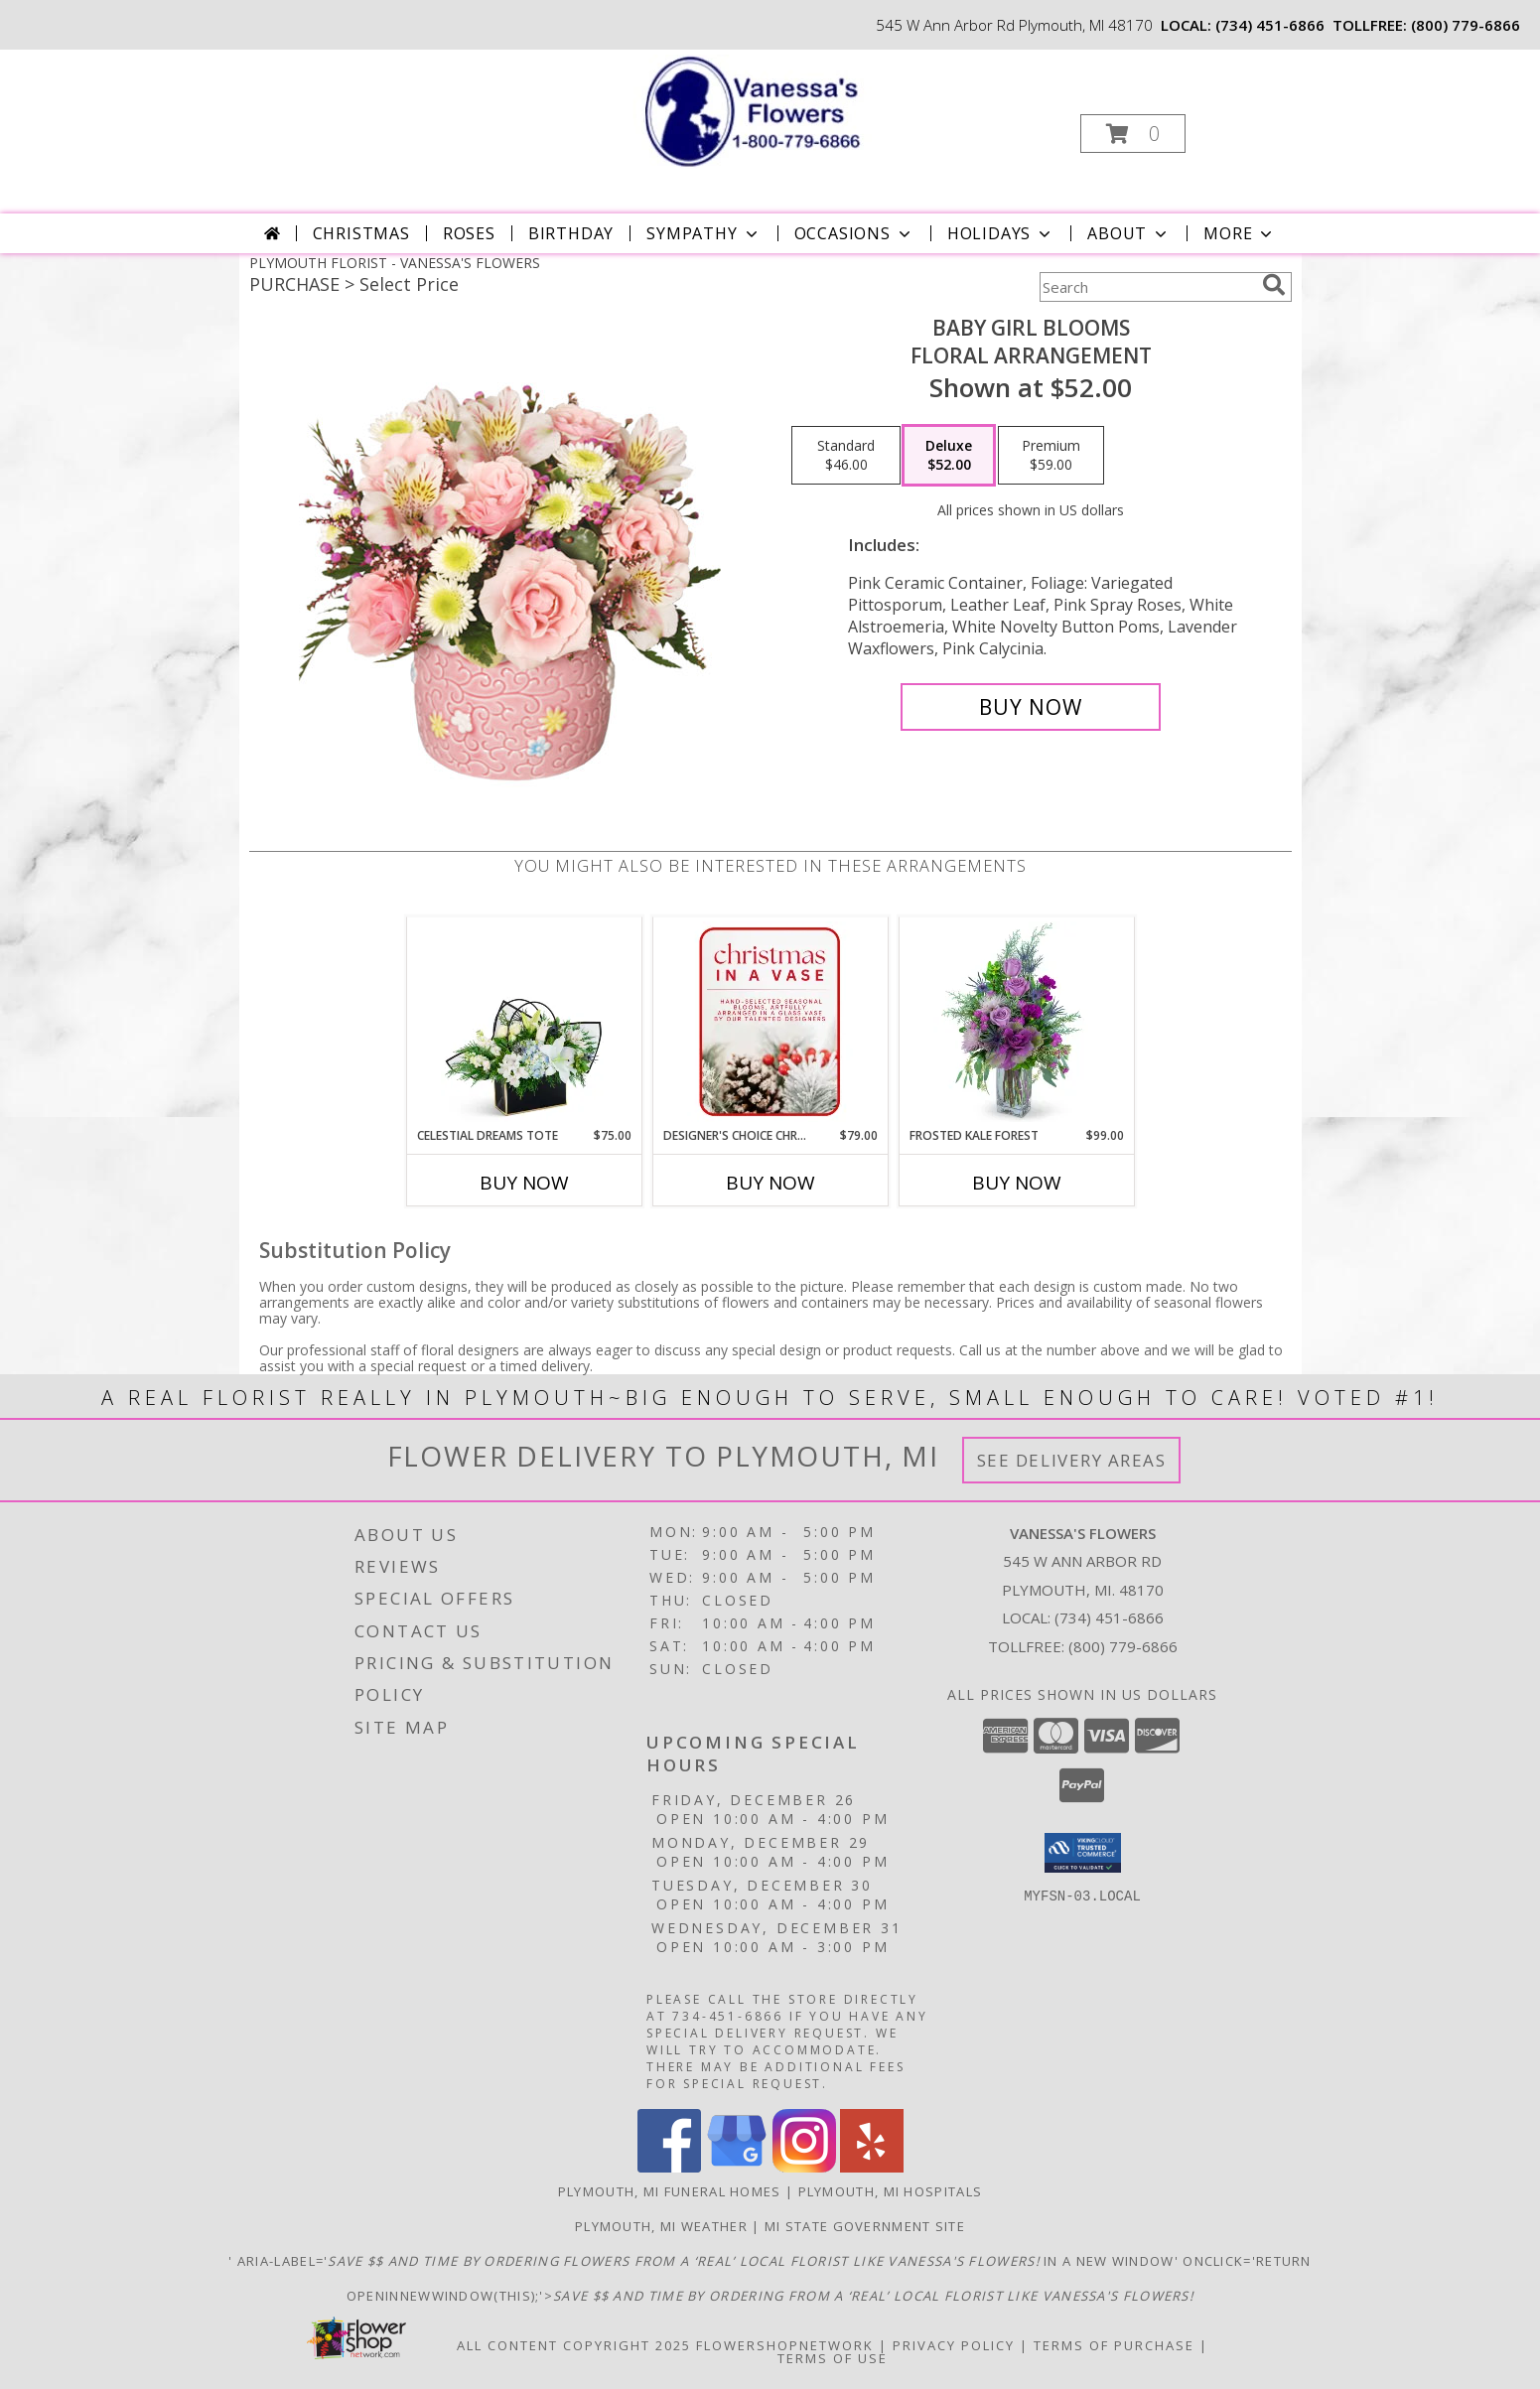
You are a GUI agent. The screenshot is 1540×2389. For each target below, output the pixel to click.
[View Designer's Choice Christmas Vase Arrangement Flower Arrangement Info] (770, 1021)
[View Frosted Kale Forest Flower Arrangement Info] (1016, 1021)
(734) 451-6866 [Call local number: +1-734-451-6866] (1270, 25)
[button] (1133, 133)
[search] (1274, 285)
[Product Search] (1147, 287)
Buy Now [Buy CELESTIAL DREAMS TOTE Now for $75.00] (524, 1182)
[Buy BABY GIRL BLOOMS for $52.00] (1031, 707)
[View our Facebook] (669, 2167)
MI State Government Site (865, 2226)
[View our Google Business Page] (737, 2167)
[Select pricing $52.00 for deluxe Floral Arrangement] (949, 456)
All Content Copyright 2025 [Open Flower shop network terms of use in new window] (574, 2345)
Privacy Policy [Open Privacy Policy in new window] (954, 2345)
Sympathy (703, 233)
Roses (469, 233)
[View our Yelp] (872, 2167)
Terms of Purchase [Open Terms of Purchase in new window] (1114, 2345)
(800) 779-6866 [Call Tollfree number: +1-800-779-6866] (1123, 1646)
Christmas (361, 233)
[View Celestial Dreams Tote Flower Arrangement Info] (524, 1021)
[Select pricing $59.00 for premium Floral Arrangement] (1051, 456)
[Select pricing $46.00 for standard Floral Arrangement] (846, 456)
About (1129, 233)
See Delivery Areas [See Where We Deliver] (1072, 1460)
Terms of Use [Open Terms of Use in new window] (832, 2358)
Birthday (571, 233)
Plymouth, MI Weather (661, 2226)
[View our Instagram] (804, 2167)
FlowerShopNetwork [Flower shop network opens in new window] (785, 2345)
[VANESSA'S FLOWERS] (768, 109)
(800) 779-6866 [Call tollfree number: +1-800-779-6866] (1465, 25)
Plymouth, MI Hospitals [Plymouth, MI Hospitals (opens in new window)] (890, 2191)
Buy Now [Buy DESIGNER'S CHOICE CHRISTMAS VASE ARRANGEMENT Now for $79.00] (770, 1182)
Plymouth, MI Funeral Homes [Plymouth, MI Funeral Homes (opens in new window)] (669, 2191)
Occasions (854, 233)
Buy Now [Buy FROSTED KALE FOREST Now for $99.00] (1016, 1182)
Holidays (1000, 233)
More (1239, 233)
